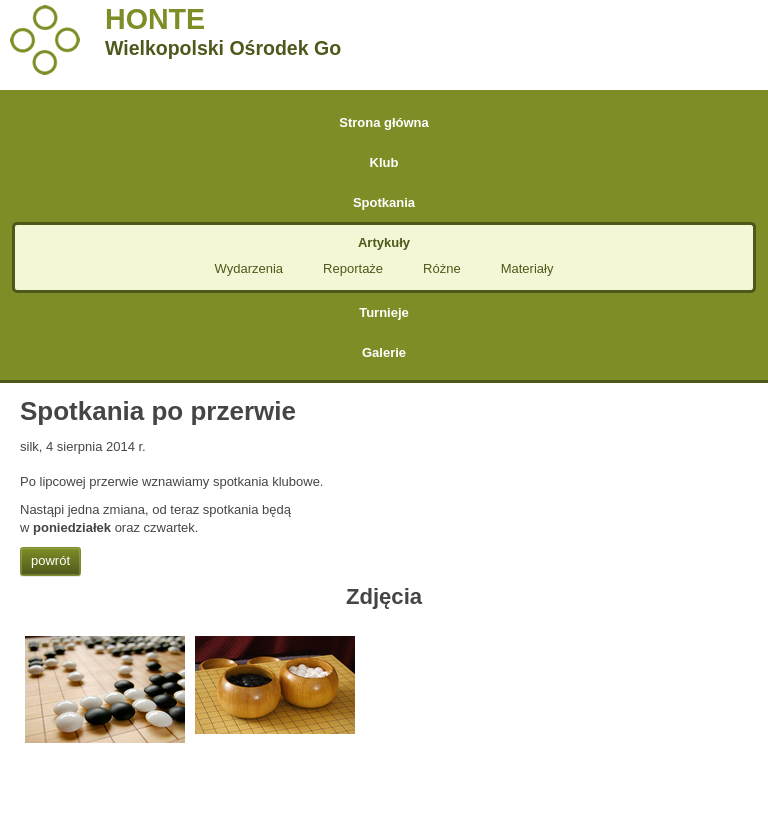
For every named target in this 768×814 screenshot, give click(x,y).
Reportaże (353, 268)
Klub (384, 162)
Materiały (527, 268)
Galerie (384, 352)
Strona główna (384, 122)
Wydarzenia (249, 268)
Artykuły (384, 242)
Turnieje (384, 312)
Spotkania (384, 202)
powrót (50, 560)
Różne (442, 268)
